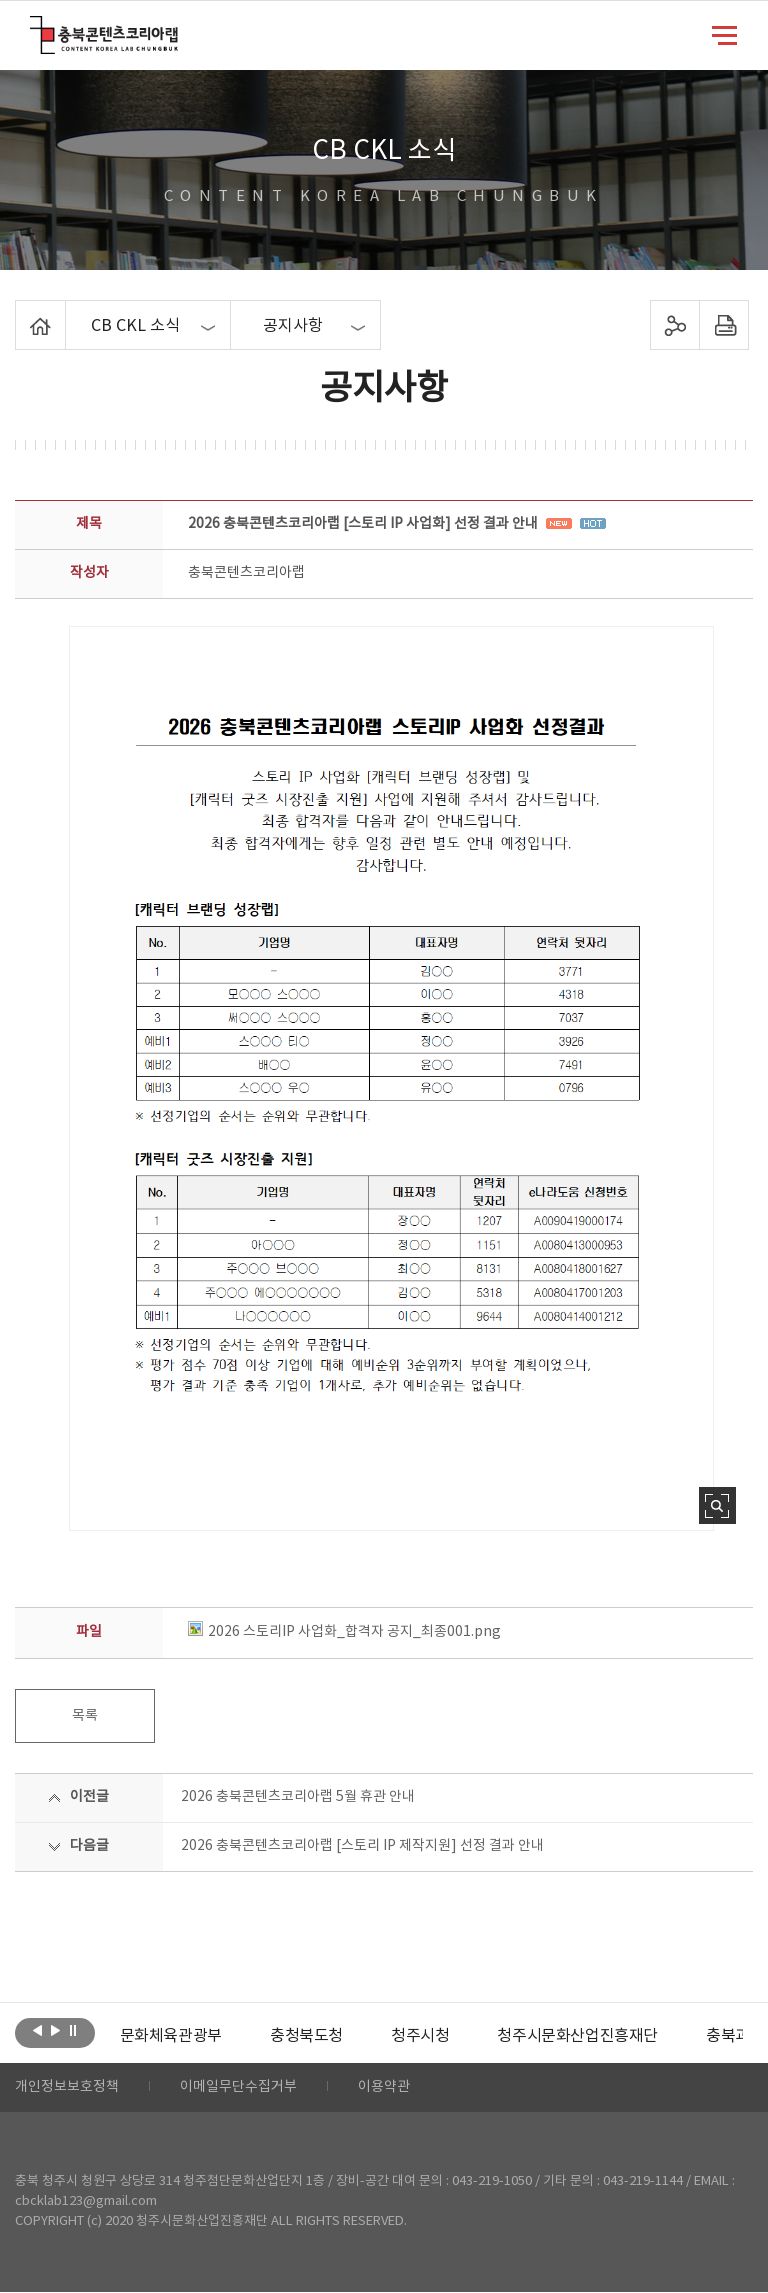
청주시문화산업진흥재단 (577, 2036)
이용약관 (384, 2088)
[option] (171, 2036)
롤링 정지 (73, 2031)
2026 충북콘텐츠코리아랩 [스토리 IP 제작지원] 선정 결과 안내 (362, 1846)
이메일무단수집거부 (238, 2088)
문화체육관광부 (171, 2036)
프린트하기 (723, 325)
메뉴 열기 (724, 34)
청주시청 (420, 2036)
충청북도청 (306, 2036)
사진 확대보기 (717, 1505)
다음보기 (55, 2031)
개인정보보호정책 (67, 2088)
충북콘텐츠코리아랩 (34, 27)
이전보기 (37, 2031)
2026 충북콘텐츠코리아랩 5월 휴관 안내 (298, 1797)
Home (20, 312)
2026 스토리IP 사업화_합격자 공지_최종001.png (344, 1632)
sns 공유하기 (674, 325)
